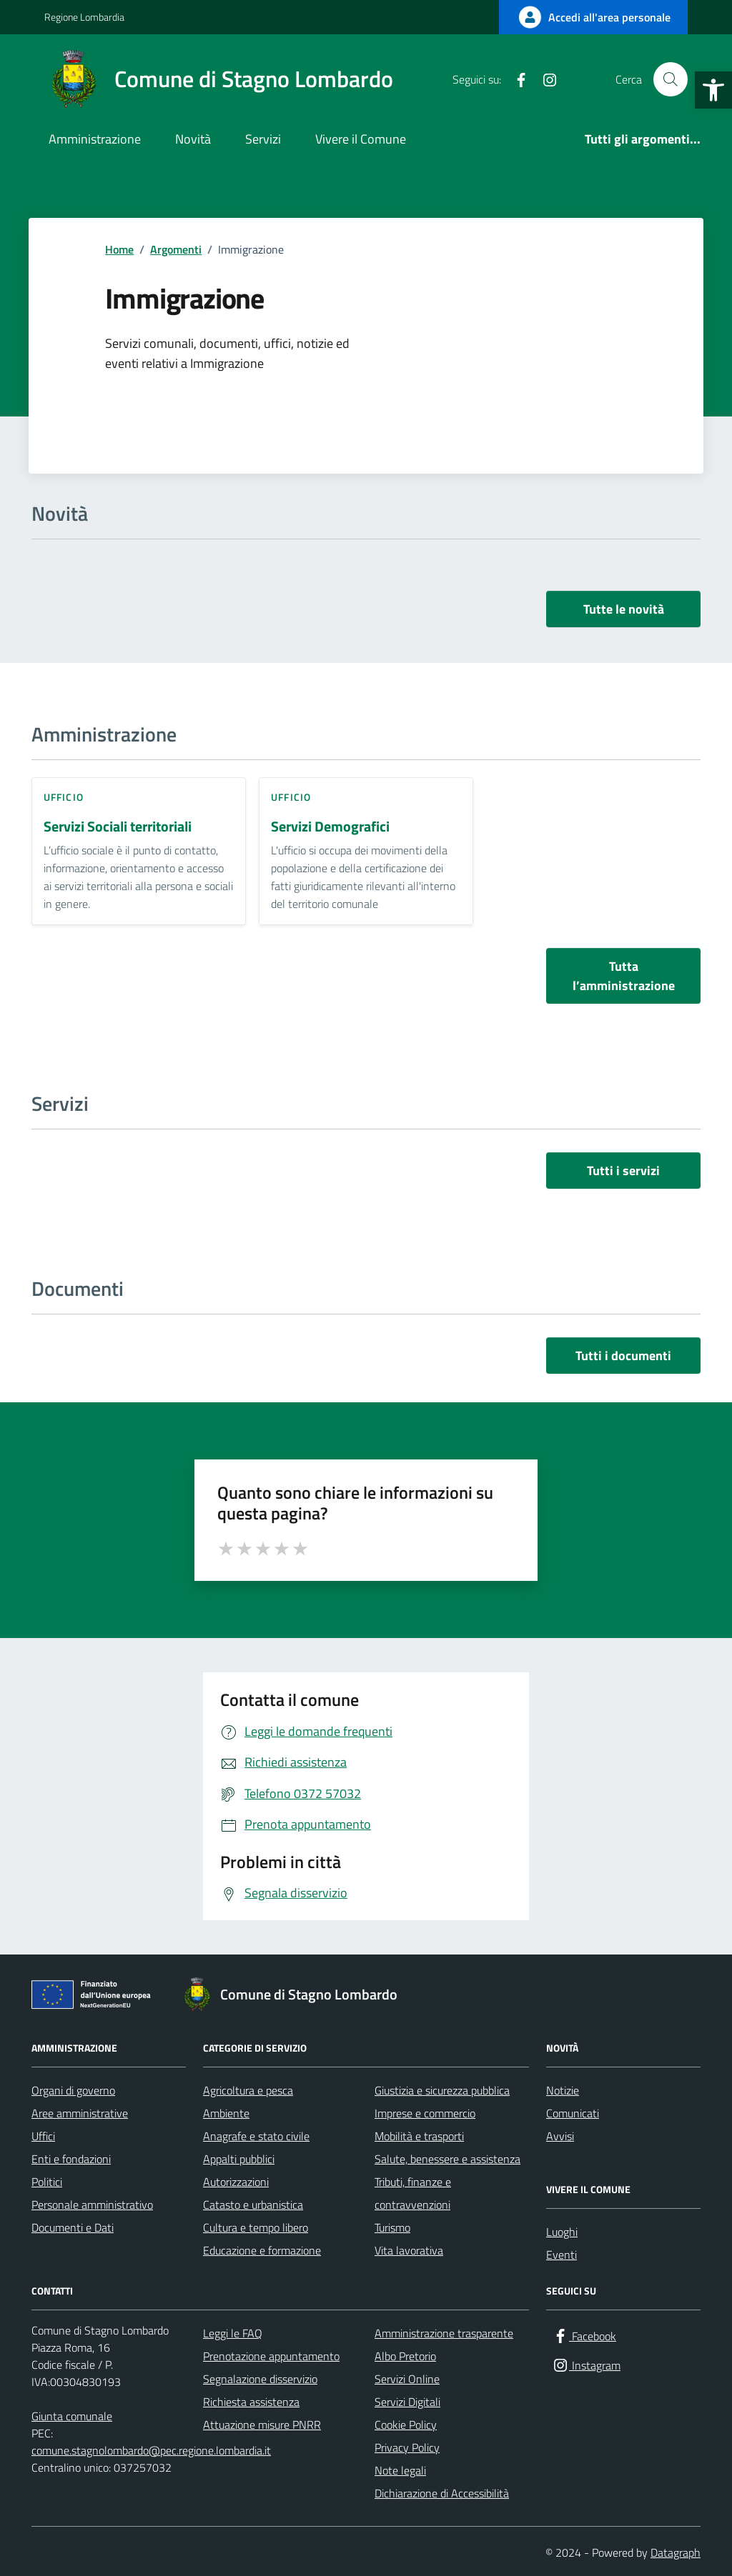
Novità (193, 139)
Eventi (561, 2254)
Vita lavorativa (409, 2250)
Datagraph (676, 2552)
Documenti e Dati (72, 2227)
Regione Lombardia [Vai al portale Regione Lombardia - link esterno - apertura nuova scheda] (84, 16)
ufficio (64, 796)
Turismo (392, 2227)
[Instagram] (544, 79)
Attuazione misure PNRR (262, 2424)
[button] (713, 90)
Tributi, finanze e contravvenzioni (413, 2193)
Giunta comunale (71, 2416)
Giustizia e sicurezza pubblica (442, 2090)
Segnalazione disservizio (260, 2378)
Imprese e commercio (425, 2113)
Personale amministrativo (92, 2204)
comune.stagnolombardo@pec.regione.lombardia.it (151, 2450)
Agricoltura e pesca (248, 2090)
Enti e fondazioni (71, 2158)
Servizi (263, 139)
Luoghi (562, 2231)
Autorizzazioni (236, 2181)
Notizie (562, 2090)
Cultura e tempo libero (255, 2227)
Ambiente (226, 2113)
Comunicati (572, 2113)
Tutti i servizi (623, 1170)
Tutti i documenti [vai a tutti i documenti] (623, 1355)
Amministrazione (95, 139)
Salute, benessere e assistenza (447, 2158)
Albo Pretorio (405, 2356)
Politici (46, 2181)
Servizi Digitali (407, 2401)
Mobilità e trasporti (419, 2136)
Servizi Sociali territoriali (118, 827)
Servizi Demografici (330, 827)
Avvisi (560, 2136)
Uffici (43, 2136)
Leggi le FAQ (232, 2333)
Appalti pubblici (238, 2158)
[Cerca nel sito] (670, 79)
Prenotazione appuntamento (271, 2356)
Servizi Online (407, 2378)
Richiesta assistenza (251, 2401)
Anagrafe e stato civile (256, 2136)
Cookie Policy (406, 2424)
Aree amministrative (79, 2113)
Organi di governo (73, 2090)
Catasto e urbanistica (253, 2204)
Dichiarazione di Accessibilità (442, 2493)
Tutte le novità (623, 609)
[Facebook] (515, 79)
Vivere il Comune (360, 139)
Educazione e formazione (262, 2250)
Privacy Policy (407, 2447)
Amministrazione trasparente (444, 2333)
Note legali (400, 2470)
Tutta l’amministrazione (624, 976)
